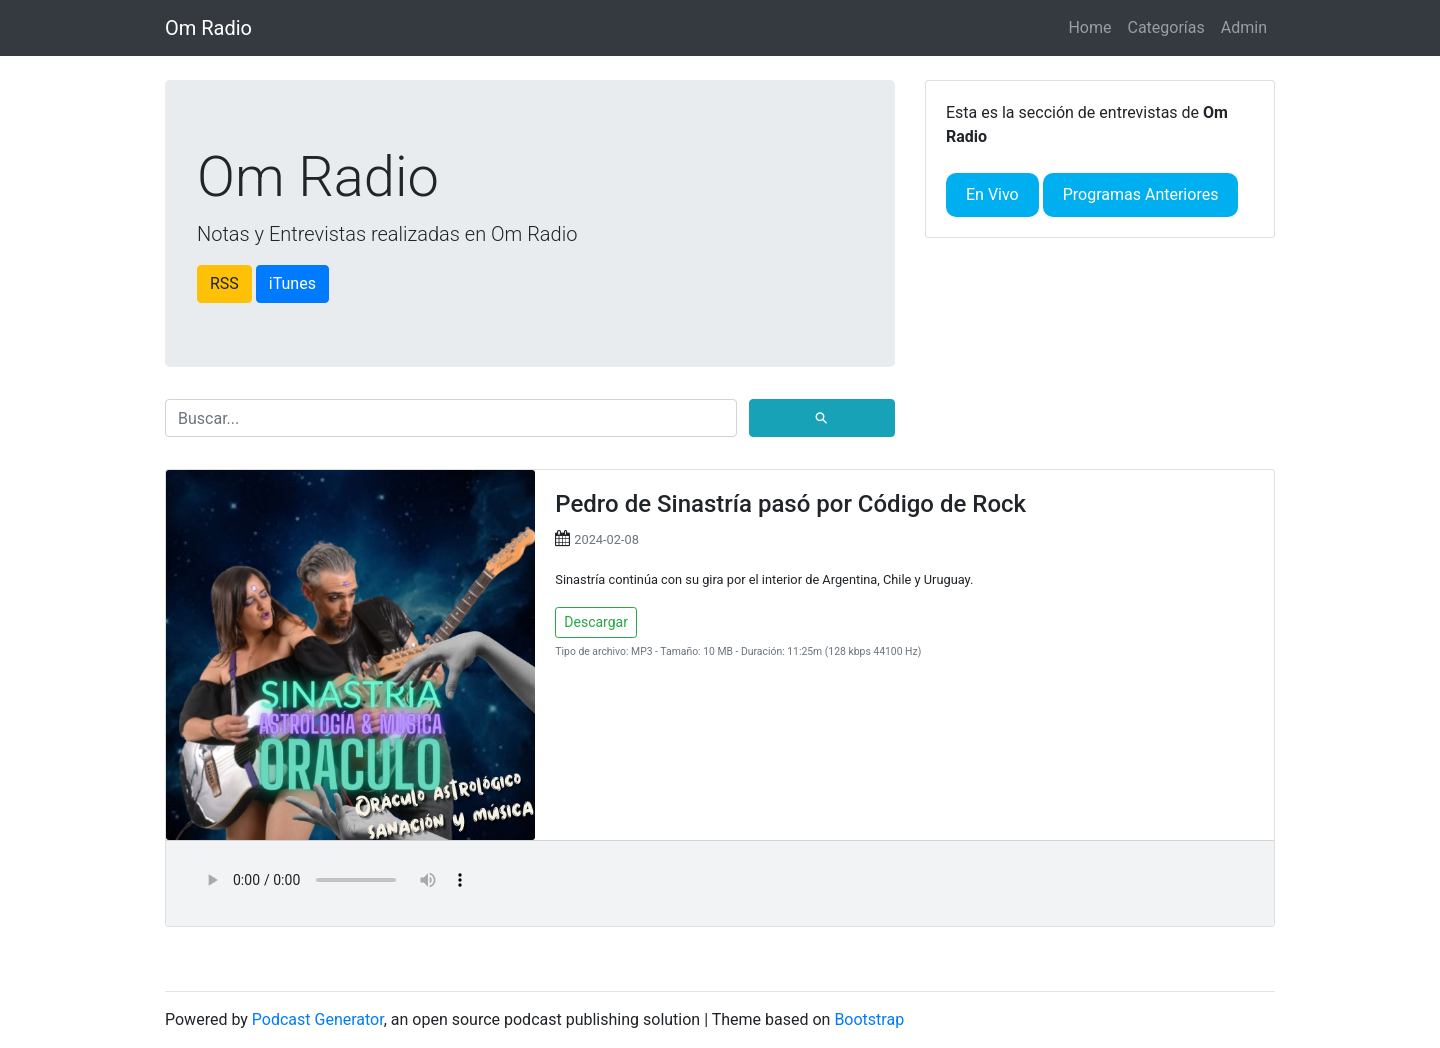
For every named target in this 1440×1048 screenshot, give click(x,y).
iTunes (292, 283)
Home (1089, 27)
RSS (224, 283)
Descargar (596, 622)
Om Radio (208, 28)
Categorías (1165, 27)
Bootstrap (869, 1019)
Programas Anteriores (1141, 194)
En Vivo (992, 194)
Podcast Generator (318, 1019)
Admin (1244, 27)
